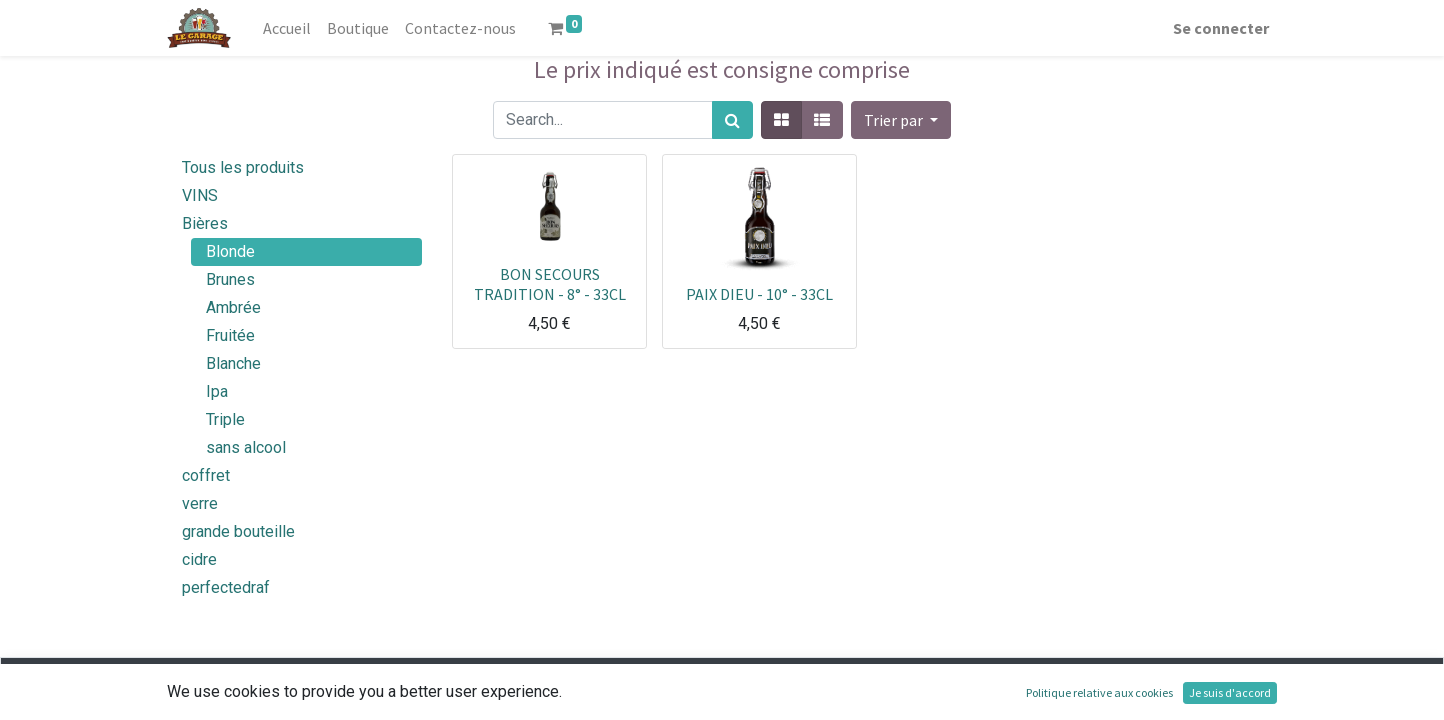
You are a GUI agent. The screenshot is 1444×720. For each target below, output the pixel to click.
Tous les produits (243, 167)
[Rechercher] (732, 120)
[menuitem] (287, 28)
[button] (901, 120)
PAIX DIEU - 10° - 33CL (759, 294)
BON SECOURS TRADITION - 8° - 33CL (550, 283)
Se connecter (1221, 28)
